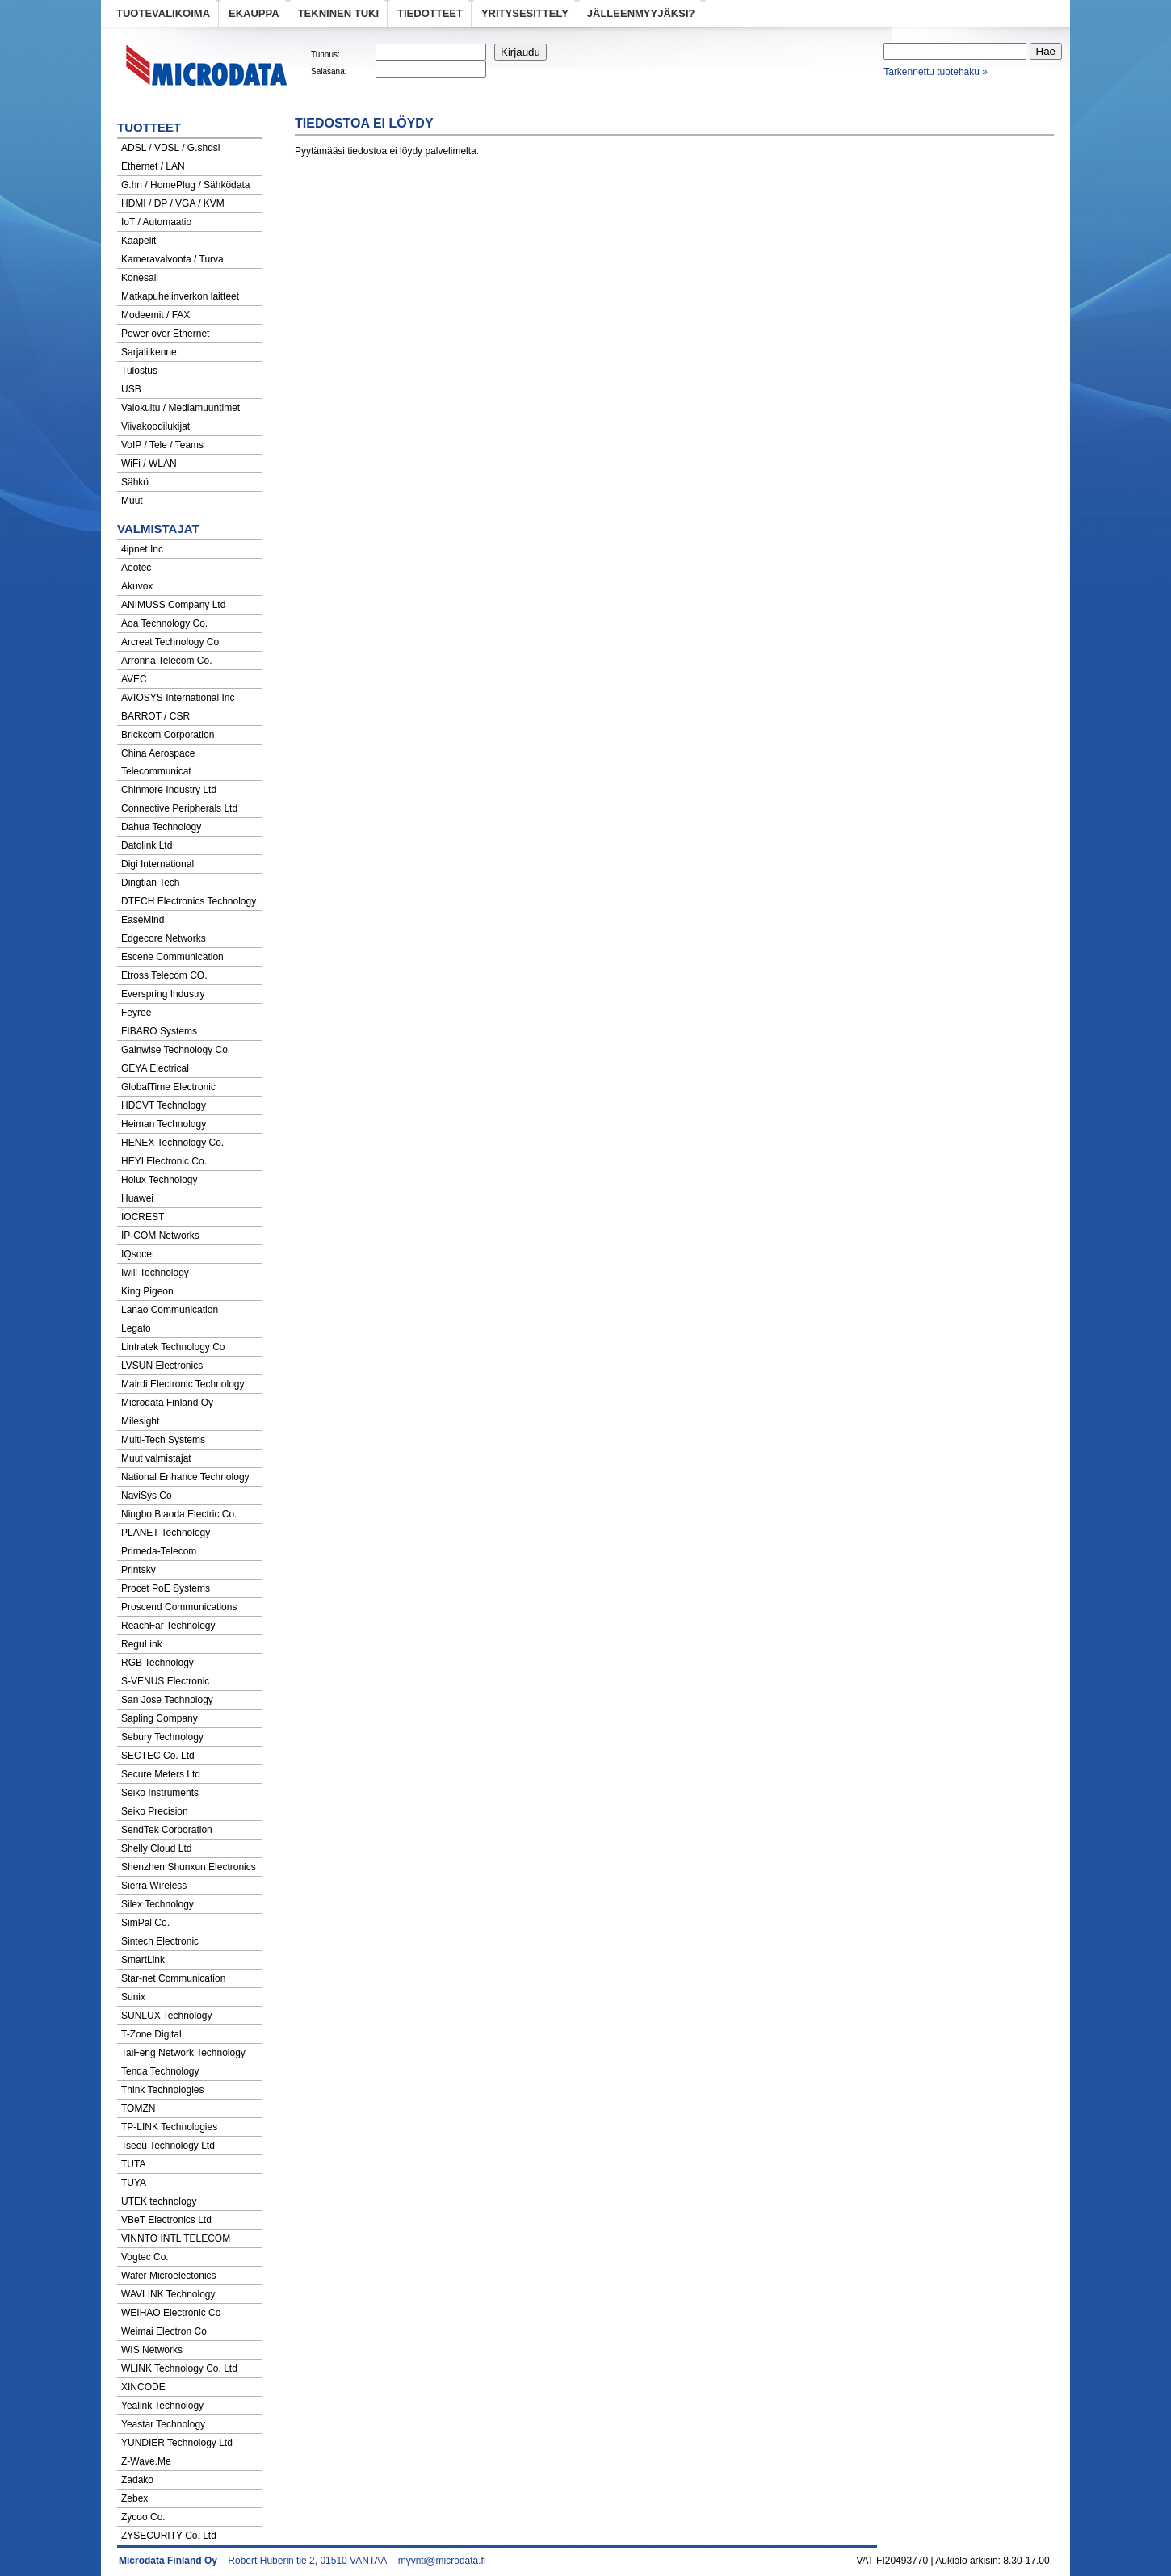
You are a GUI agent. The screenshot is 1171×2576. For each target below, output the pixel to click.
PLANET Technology (165, 1532)
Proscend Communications (179, 1607)
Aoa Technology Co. (164, 623)
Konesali (139, 277)
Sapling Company (159, 1718)
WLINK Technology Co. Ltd (179, 2368)
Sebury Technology (162, 1737)
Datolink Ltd (146, 845)
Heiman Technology (163, 1124)
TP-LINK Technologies (169, 2127)
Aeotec (136, 567)
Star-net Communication (173, 1978)
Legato (136, 1328)
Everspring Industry (162, 994)
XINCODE (143, 2387)
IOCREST (142, 1217)
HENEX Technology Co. (172, 1142)
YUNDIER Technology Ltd (177, 2442)
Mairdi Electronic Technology (183, 1384)
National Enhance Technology (185, 1477)
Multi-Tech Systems (163, 1439)
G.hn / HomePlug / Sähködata (185, 185)
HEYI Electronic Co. (164, 1161)
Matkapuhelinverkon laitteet (180, 296)
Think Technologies (162, 2090)
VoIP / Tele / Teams (162, 445)
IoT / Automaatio (156, 222)
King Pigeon (147, 1291)
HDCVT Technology (163, 1105)
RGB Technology (157, 1662)
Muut (132, 500)
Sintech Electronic (160, 1941)
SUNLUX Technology (166, 2015)
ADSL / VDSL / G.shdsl (170, 147)
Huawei (137, 1198)
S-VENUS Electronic (165, 1681)
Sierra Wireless (154, 1885)
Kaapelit (138, 240)
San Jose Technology (167, 1699)
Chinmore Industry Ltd (168, 789)
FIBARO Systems (159, 1031)
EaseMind (142, 919)
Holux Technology (159, 1179)
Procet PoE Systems (165, 1588)
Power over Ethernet (165, 333)
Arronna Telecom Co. (166, 660)
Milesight (140, 1421)
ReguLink (141, 1644)
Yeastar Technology (163, 2424)
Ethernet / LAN (153, 166)
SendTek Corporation (166, 1830)
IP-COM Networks (160, 1235)
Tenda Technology (160, 2071)
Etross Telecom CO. (164, 975)
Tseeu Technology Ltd (168, 2145)
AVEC (134, 679)
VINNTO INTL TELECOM (175, 2238)
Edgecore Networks (163, 938)
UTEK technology (158, 2201)
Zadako (137, 2480)
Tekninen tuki (338, 13)
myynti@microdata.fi (442, 2560)
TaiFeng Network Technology (183, 2052)
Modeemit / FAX (155, 315)
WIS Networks (152, 2350)
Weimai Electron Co (164, 2331)
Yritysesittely (525, 13)
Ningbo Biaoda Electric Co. (179, 1514)
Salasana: (328, 71)
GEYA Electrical (155, 1068)
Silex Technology (157, 1904)
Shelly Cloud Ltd (156, 1848)
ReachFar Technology (168, 1625)
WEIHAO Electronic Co (170, 2312)
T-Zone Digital (151, 2034)
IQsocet (137, 1254)
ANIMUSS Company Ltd (173, 604)
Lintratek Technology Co (173, 1347)
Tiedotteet (430, 13)
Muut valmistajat (156, 1458)
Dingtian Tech (150, 882)
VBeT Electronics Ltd (166, 2220)
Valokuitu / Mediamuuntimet (180, 407)
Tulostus (139, 370)
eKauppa (254, 13)
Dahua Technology (161, 827)
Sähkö (135, 482)
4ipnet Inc (142, 549)
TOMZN (138, 2108)
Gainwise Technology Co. (175, 1049)
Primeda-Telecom (158, 1551)
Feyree (136, 1012)
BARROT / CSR (155, 716)
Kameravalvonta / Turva (172, 259)
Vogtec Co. (145, 2257)
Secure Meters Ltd (160, 1774)
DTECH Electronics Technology (188, 901)
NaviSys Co (146, 1495)
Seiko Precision (154, 1811)
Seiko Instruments (160, 1792)
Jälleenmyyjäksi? (641, 13)
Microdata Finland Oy (167, 1402)
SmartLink (143, 1960)
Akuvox (137, 586)
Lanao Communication (169, 1309)
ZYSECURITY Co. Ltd (168, 2535)
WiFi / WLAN (149, 463)
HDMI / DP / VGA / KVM (173, 203)
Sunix (133, 1997)
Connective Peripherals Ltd (179, 808)
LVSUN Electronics (162, 1365)
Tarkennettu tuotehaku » (935, 72)
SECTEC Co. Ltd (158, 1755)
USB (131, 389)
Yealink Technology (162, 2405)
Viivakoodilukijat (155, 426)
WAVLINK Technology (168, 2294)
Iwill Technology (155, 1272)
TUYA (133, 2182)
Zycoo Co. (143, 2517)
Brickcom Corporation (167, 734)
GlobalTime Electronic (168, 1087)
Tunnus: (325, 54)
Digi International (157, 864)
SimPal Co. (145, 1922)
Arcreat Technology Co (170, 642)
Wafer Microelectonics (168, 2275)
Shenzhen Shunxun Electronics (188, 1867)
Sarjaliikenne (149, 352)
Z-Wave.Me (146, 2461)
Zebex (134, 2498)
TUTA (133, 2164)
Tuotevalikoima (163, 13)
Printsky (138, 1569)
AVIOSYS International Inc (178, 697)
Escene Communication (172, 957)
